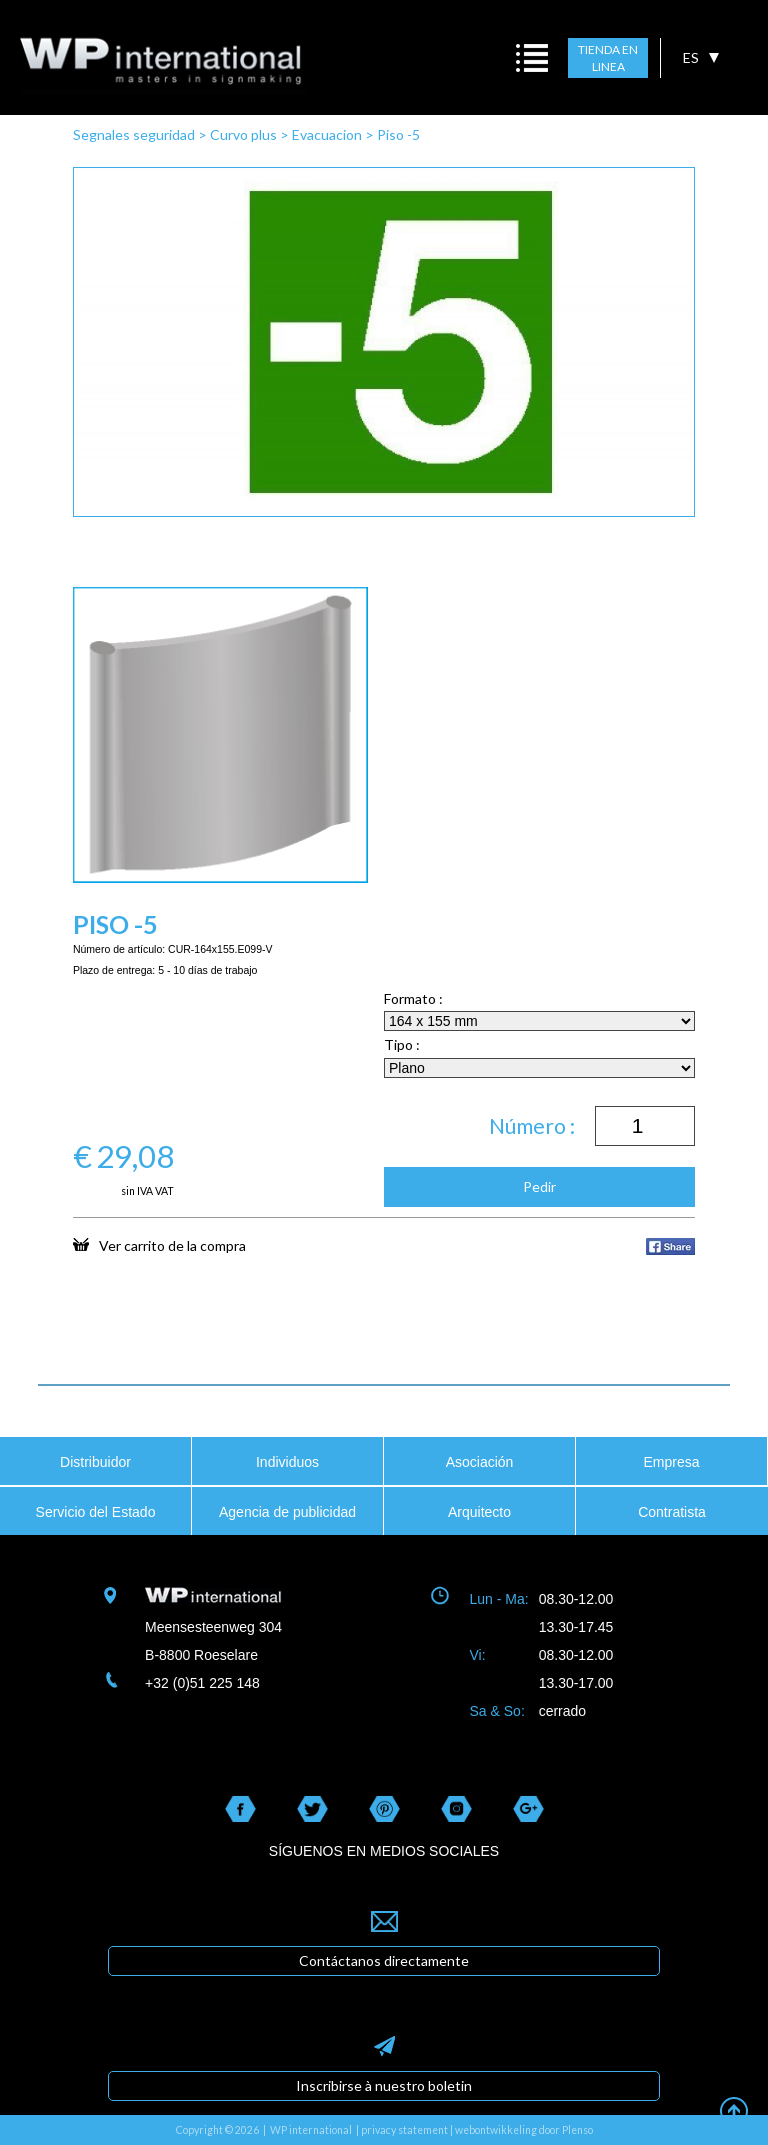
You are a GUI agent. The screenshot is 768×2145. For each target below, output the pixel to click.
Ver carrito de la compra (159, 1245)
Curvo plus (243, 134)
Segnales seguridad (134, 134)
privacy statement (404, 2130)
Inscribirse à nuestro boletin (384, 2085)
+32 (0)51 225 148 (202, 1683)
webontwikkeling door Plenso (524, 2130)
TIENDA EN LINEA (608, 58)
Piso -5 (398, 134)
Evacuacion (327, 134)
